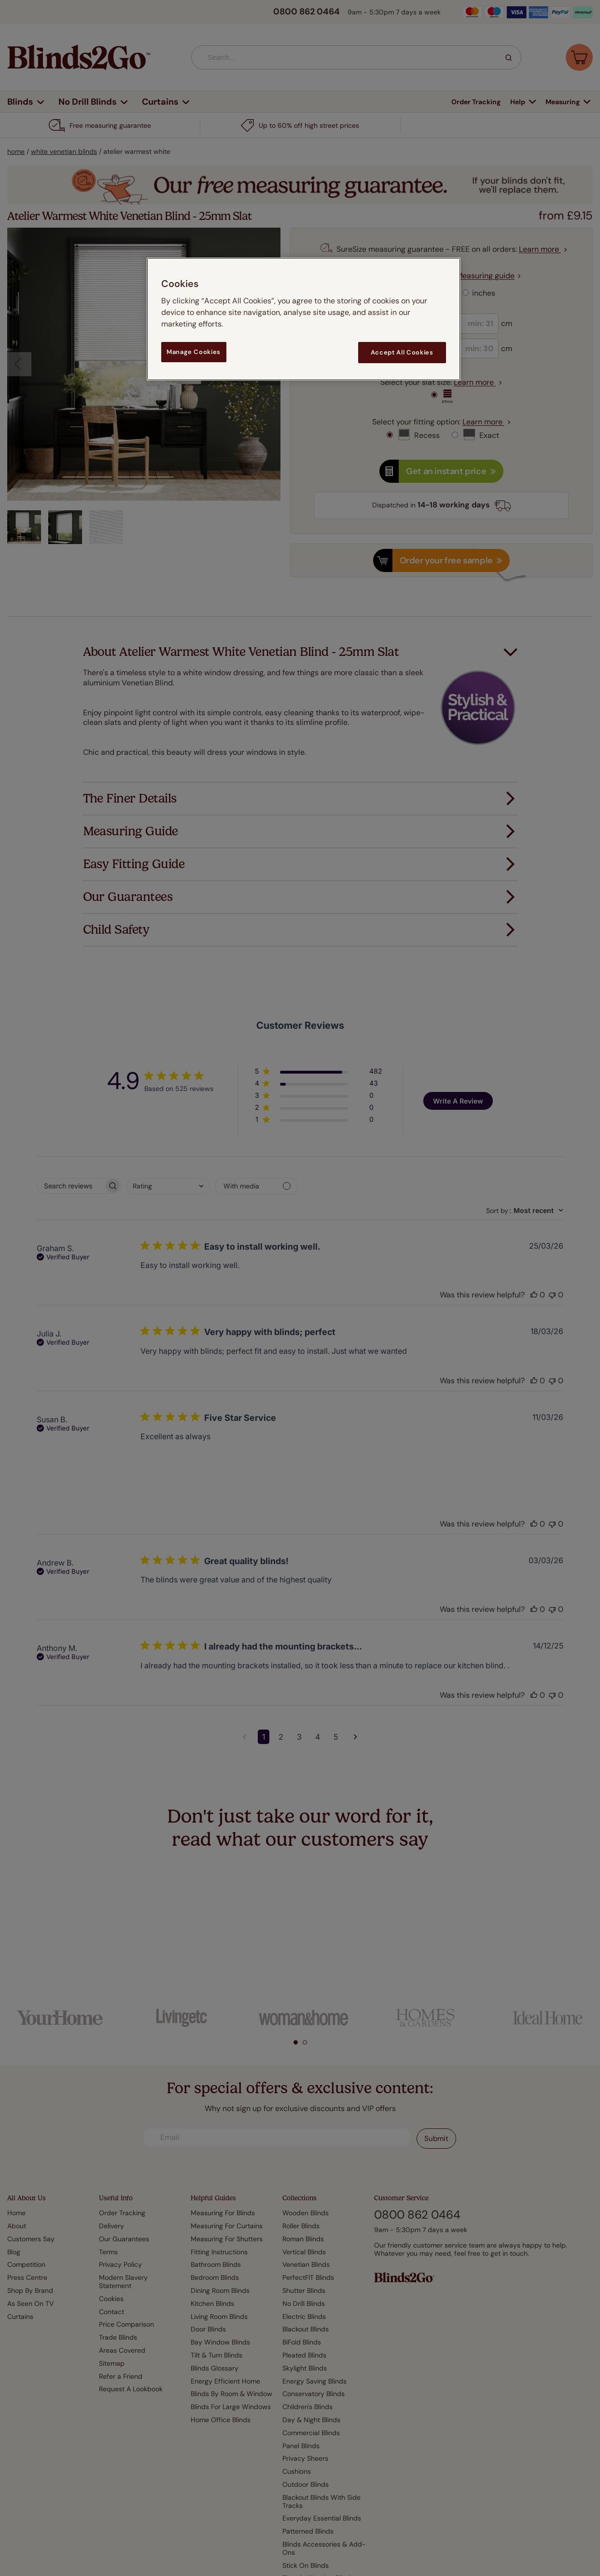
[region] (303, 319)
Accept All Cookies (402, 352)
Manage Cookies (194, 352)
